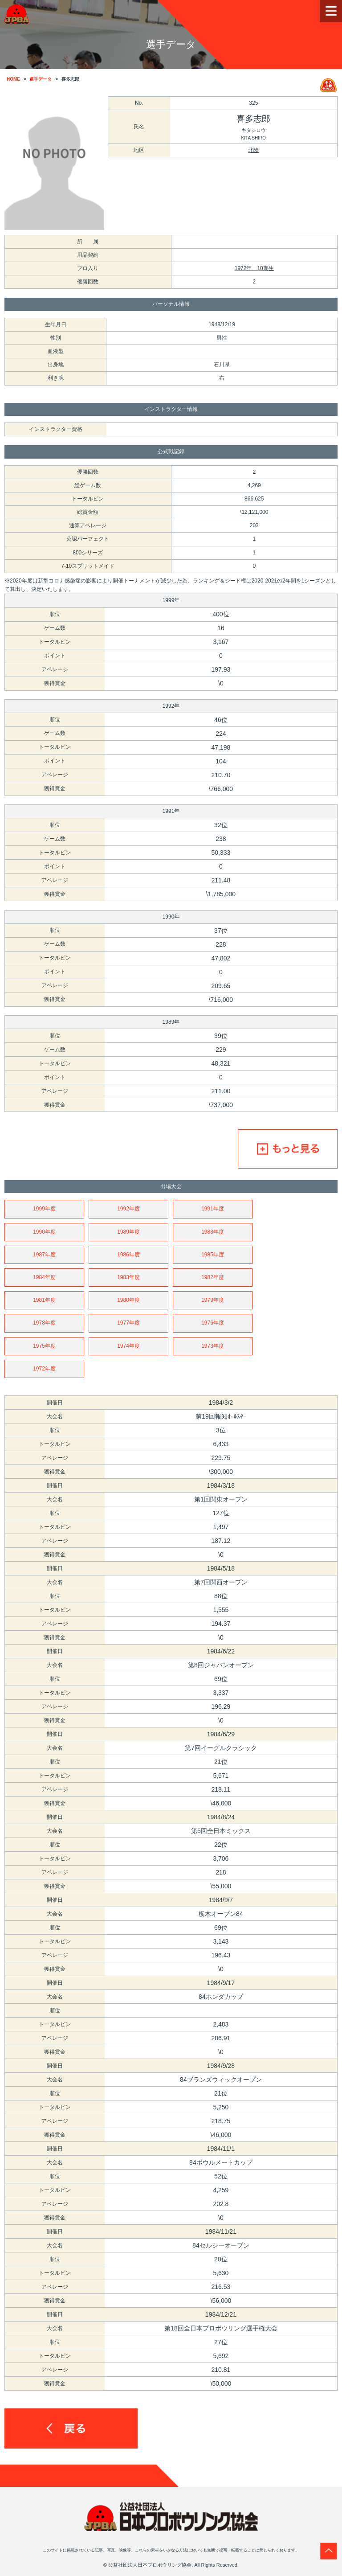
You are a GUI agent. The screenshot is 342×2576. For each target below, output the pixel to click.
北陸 (253, 150)
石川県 (222, 364)
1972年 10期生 (254, 268)
